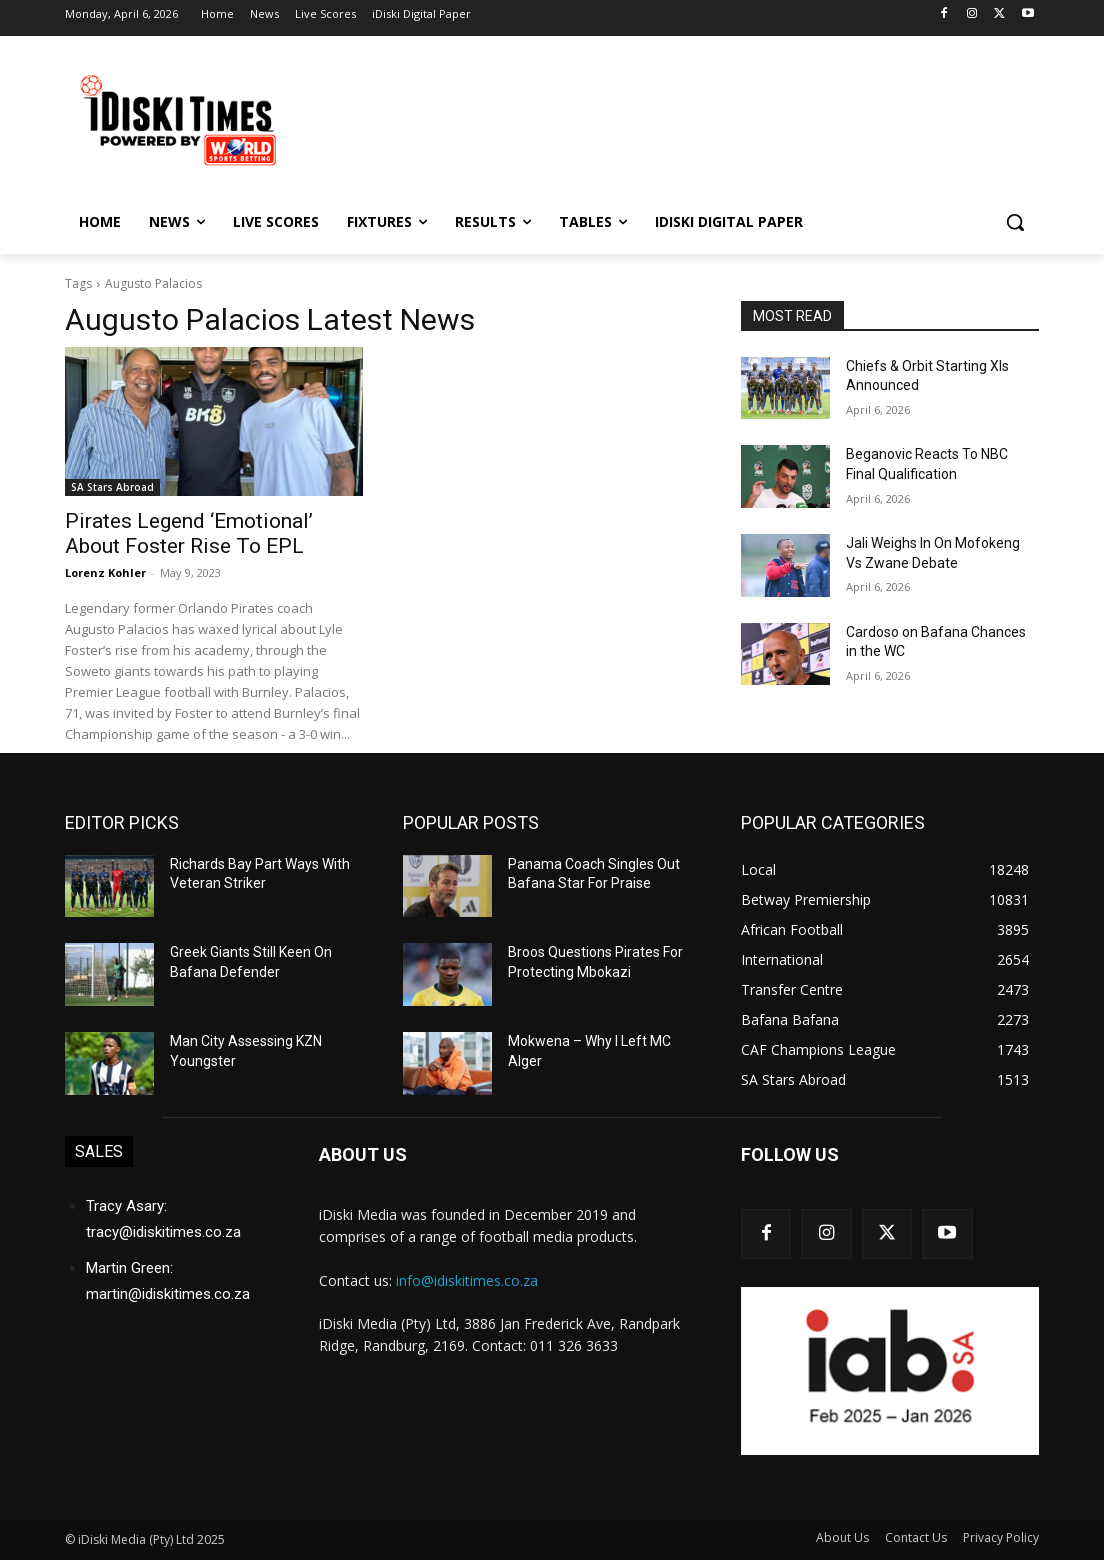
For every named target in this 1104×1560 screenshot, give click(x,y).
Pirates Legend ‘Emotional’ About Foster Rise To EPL (189, 533)
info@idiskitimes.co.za (467, 1280)
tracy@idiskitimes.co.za (163, 1232)
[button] (1015, 222)
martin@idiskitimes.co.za (168, 1294)
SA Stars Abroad (112, 487)
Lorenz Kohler (105, 572)
